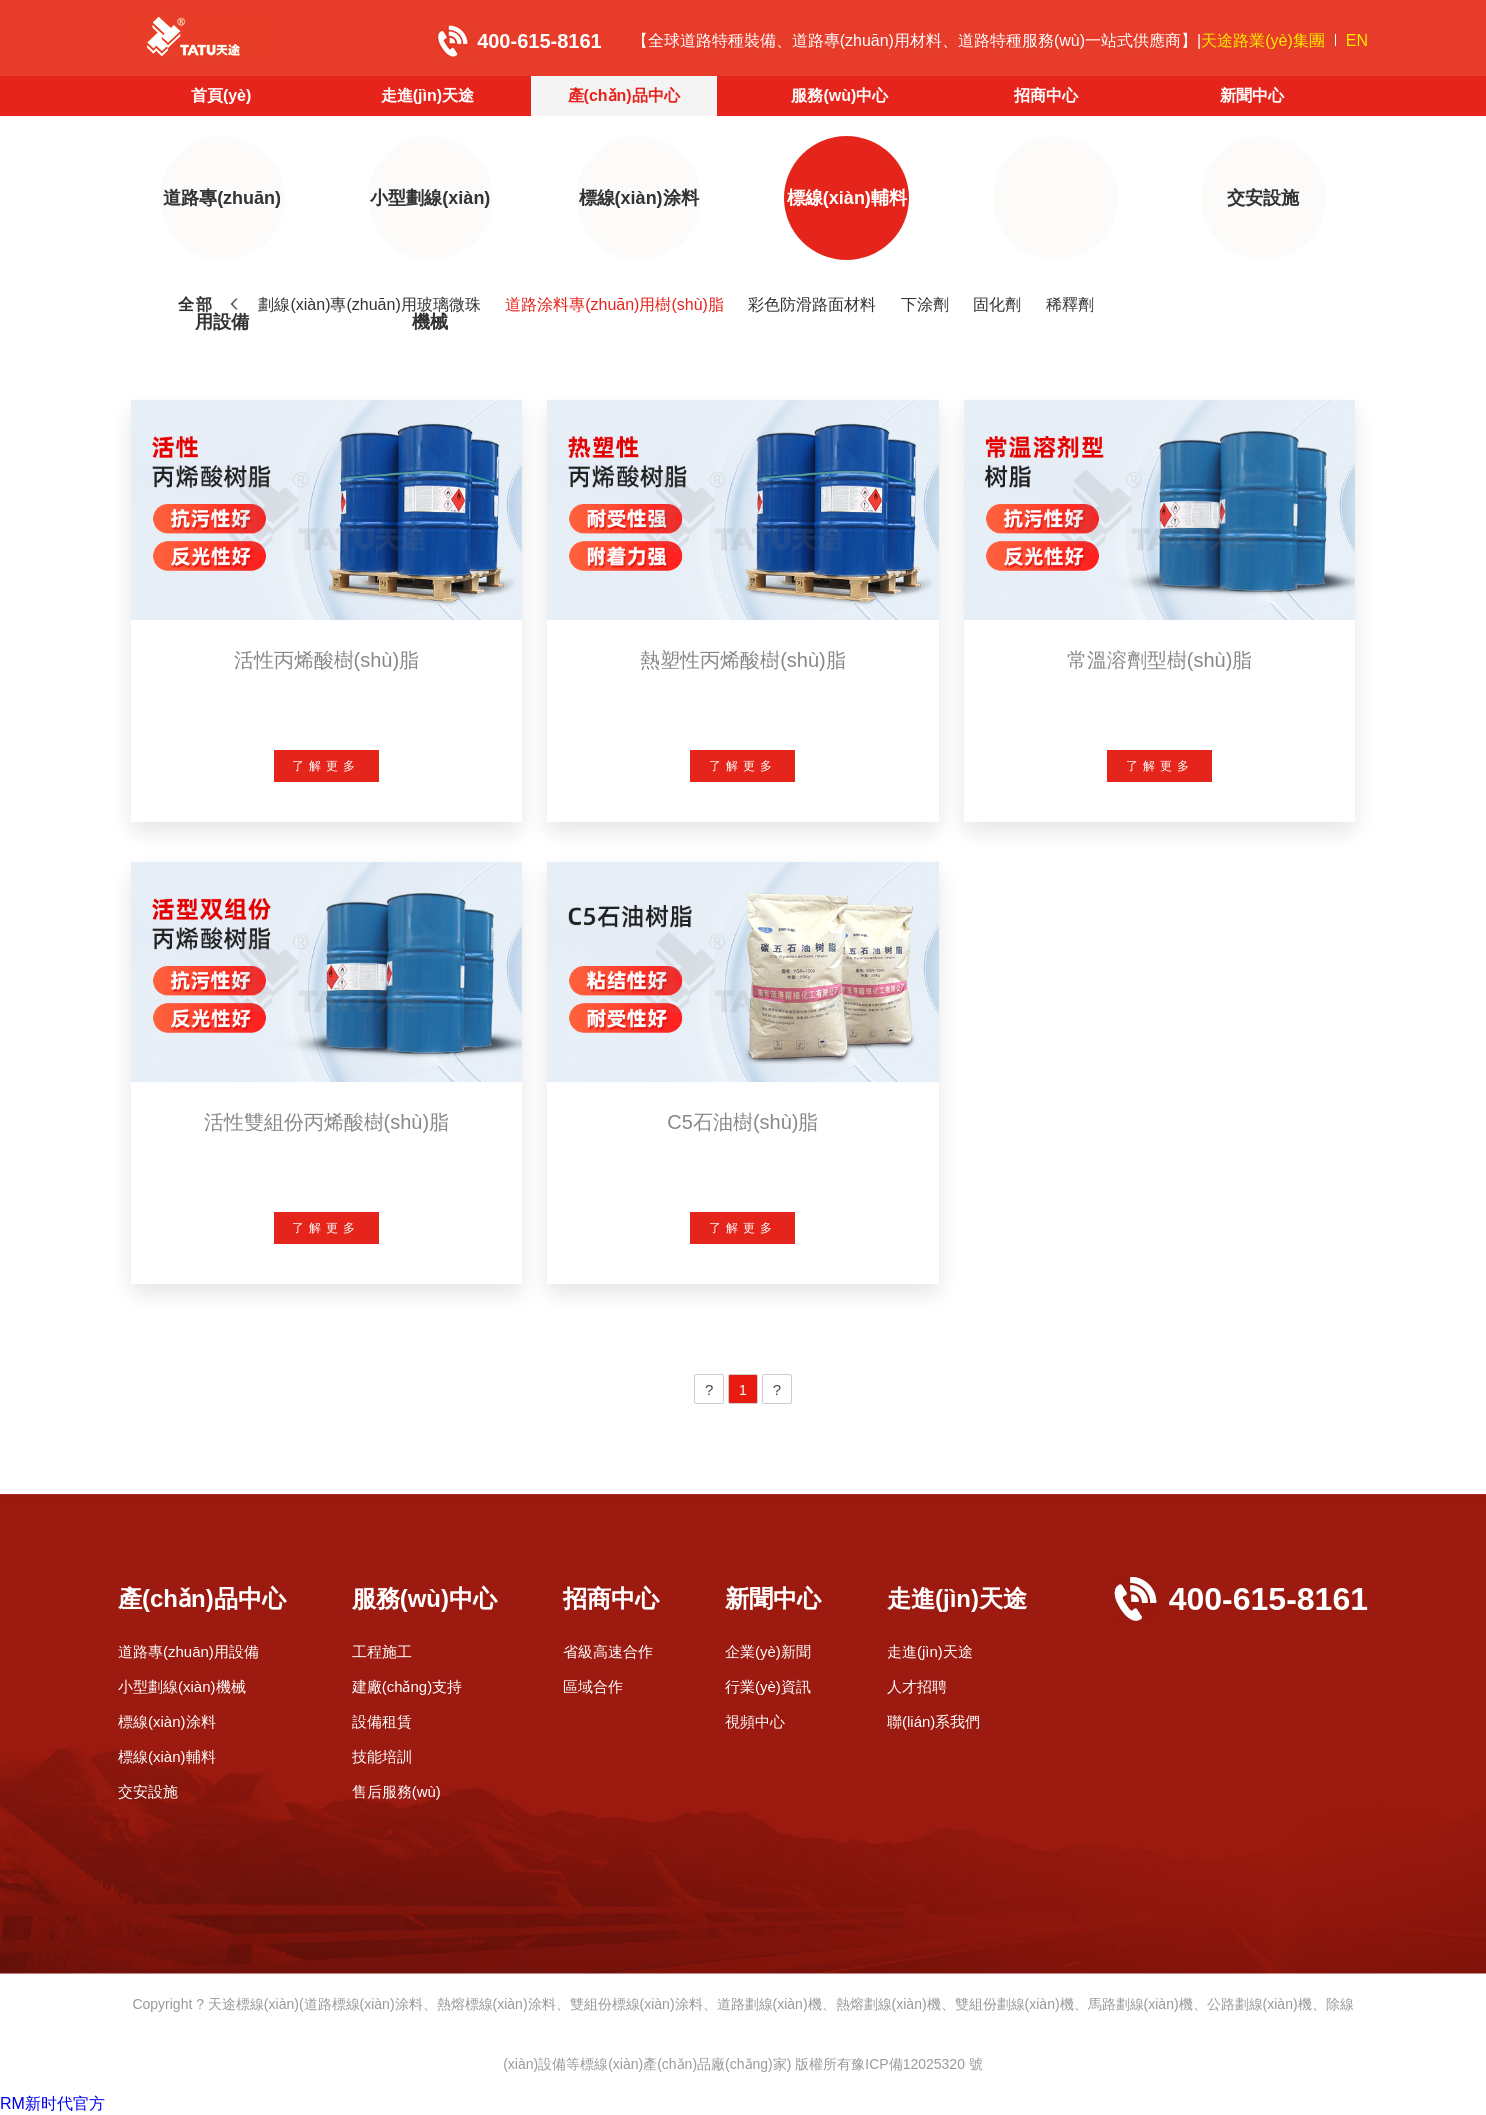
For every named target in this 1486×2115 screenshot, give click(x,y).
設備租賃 (382, 1721)
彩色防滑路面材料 (812, 304)
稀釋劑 (1070, 304)
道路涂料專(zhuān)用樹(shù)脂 (614, 304)
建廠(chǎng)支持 (407, 1686)
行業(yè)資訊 (768, 1686)
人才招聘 (917, 1686)
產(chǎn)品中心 (624, 95)
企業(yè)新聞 (768, 1651)
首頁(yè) (221, 95)
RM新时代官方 (52, 2103)
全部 (196, 304)
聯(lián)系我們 (933, 1721)
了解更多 (326, 766)
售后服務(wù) (396, 1791)
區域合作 (593, 1686)
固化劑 (997, 304)
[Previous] (709, 1389)
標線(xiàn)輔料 (847, 198)
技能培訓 (382, 1756)
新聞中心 (1252, 95)
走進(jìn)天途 (427, 95)
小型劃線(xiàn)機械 (430, 224)
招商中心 (1046, 95)
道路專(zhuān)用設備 (222, 224)
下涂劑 (925, 304)
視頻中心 (755, 1721)
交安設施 (1263, 198)
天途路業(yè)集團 (1263, 40)
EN (1357, 40)
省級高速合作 (608, 1651)
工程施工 (382, 1651)
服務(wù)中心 (839, 95)
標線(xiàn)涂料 (639, 198)
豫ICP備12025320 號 (917, 2064)
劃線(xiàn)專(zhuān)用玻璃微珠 (369, 304)
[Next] (777, 1389)
